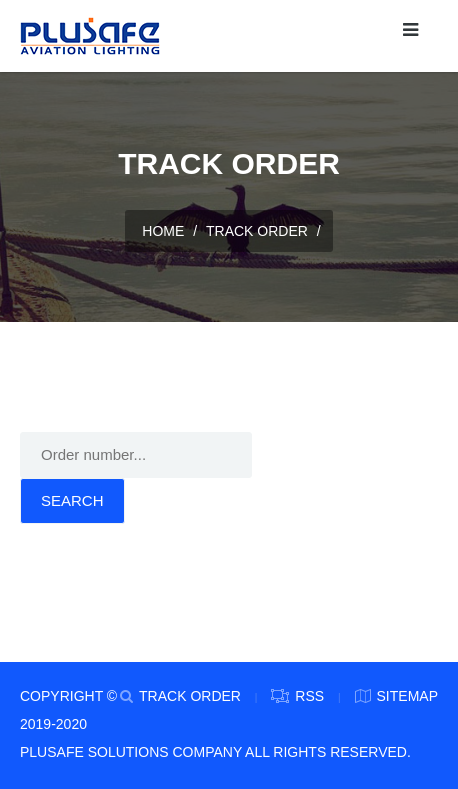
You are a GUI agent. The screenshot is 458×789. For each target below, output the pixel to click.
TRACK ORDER (257, 231)
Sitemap (407, 696)
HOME (163, 231)
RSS (309, 696)
